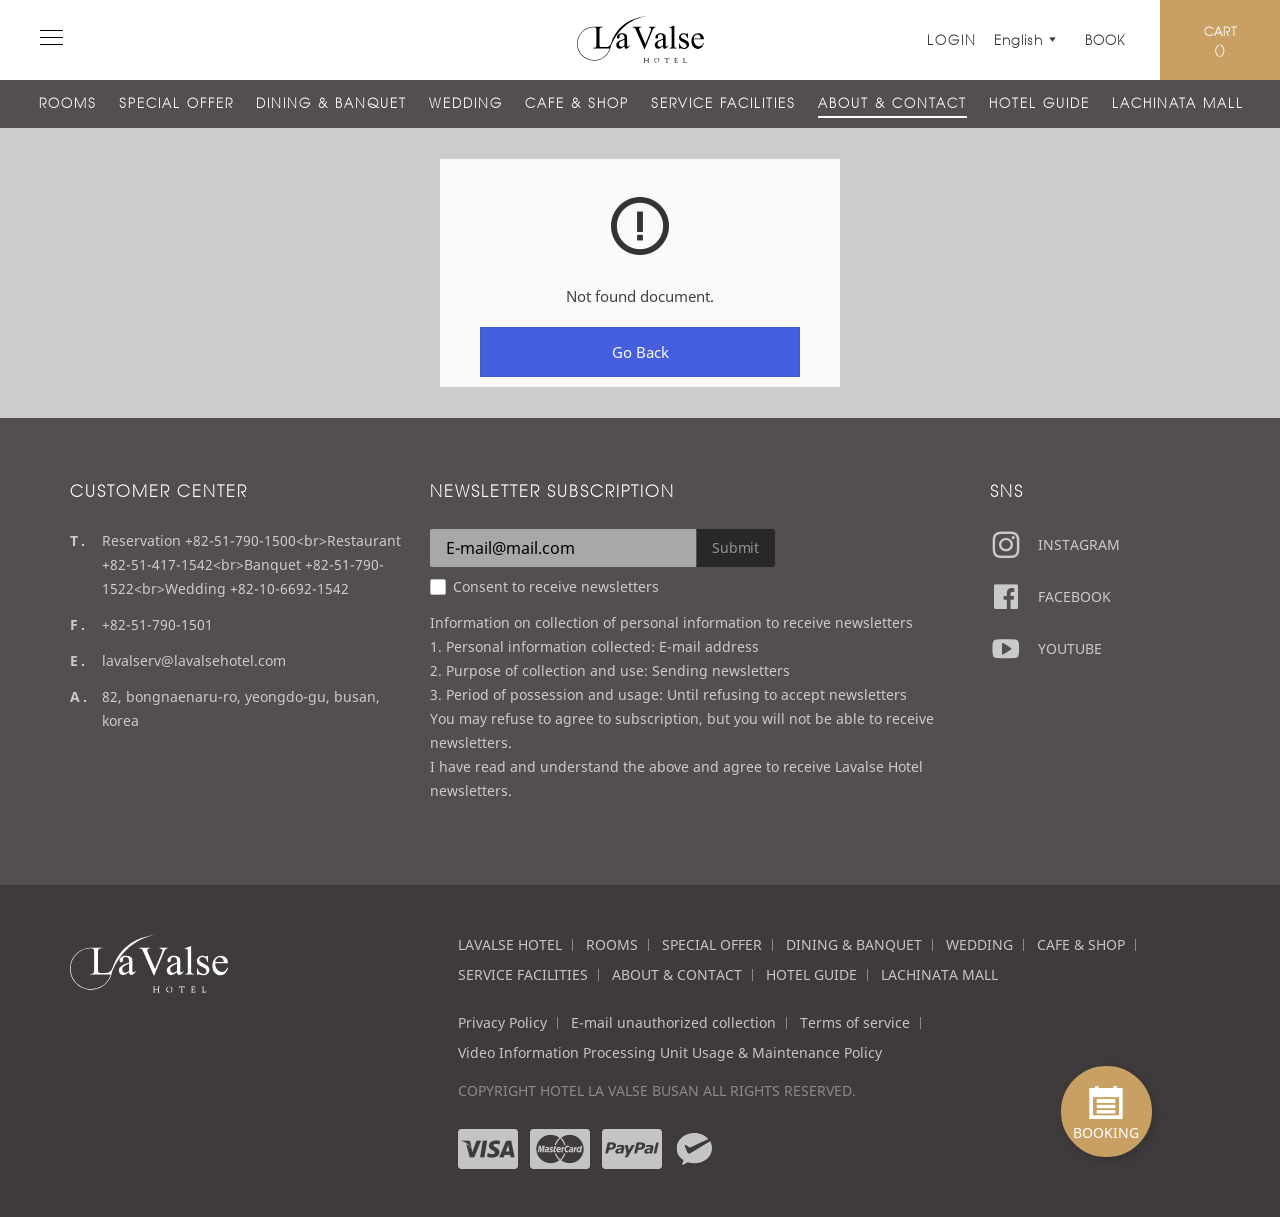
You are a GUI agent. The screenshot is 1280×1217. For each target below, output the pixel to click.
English (1022, 40)
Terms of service (855, 1022)
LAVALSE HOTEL (510, 944)
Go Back (640, 352)
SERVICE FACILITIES (723, 103)
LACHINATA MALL (1178, 103)
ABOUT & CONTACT (892, 103)
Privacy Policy (502, 1022)
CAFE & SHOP (577, 103)
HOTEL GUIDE (1039, 103)
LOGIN (952, 40)
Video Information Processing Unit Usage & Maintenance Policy (670, 1052)
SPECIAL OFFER (176, 103)
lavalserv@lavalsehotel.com (194, 660)
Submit (735, 547)
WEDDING (466, 103)
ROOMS (68, 103)
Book (1105, 40)
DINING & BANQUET (331, 103)
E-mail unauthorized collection (673, 1022)
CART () (1220, 40)
